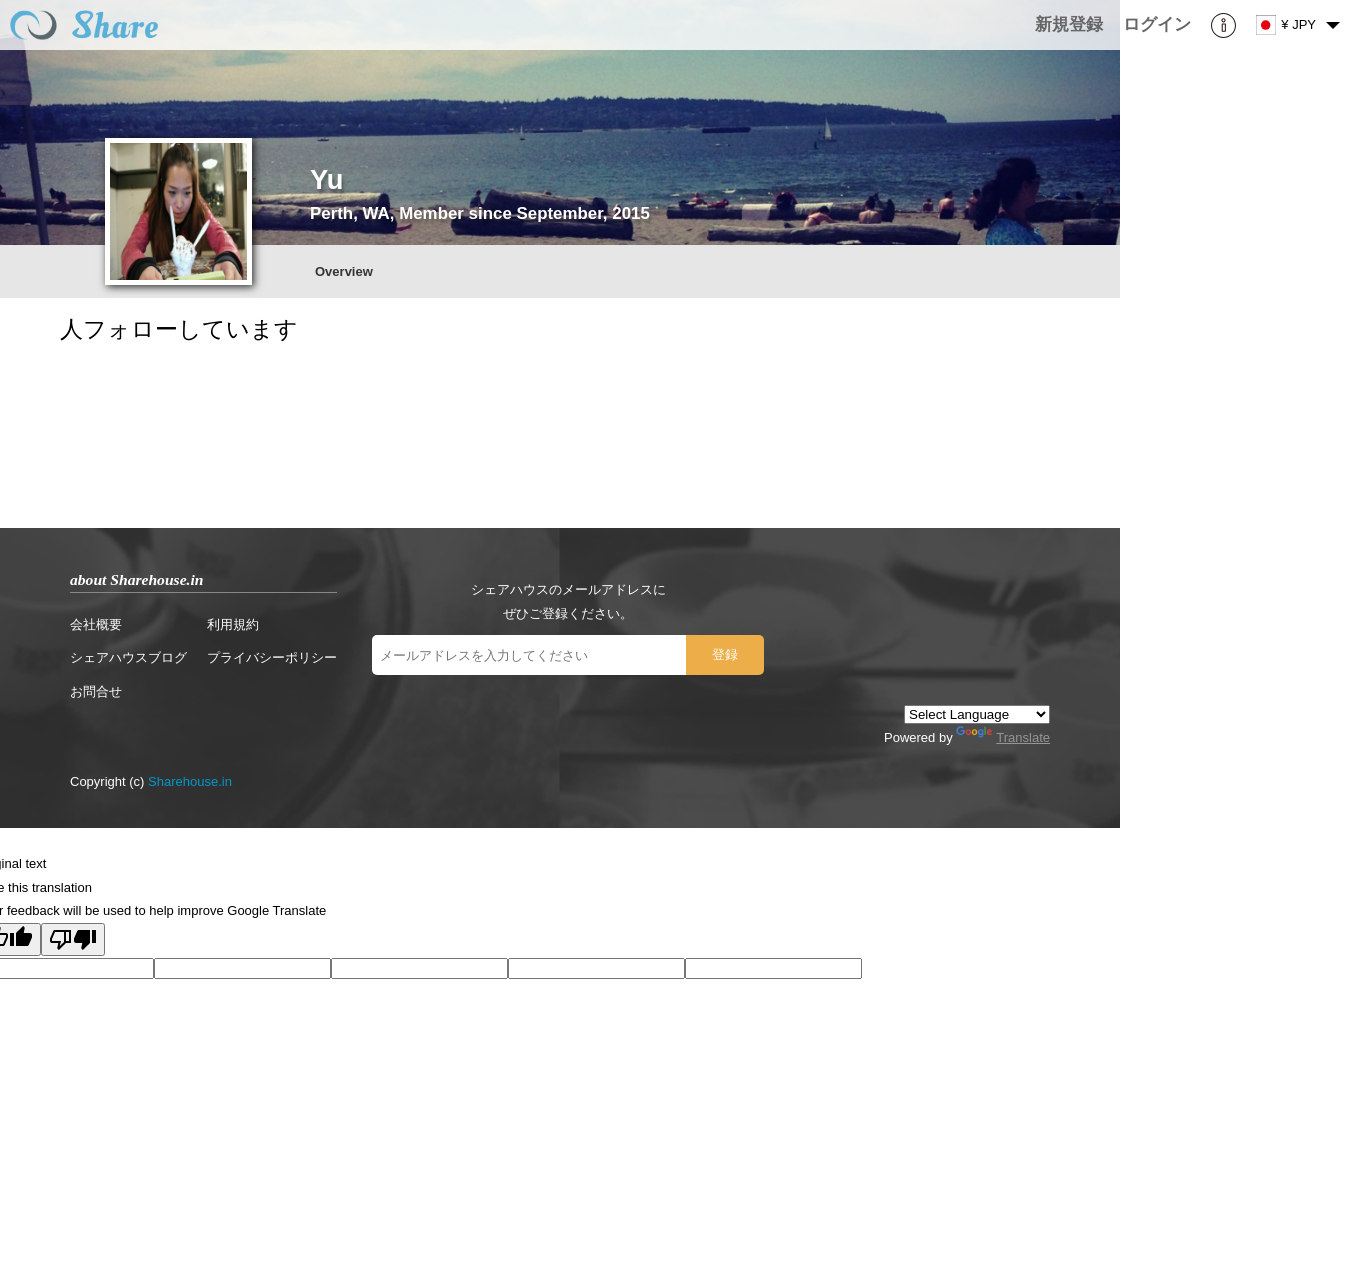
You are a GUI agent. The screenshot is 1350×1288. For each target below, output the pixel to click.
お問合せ (96, 691)
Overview (344, 271)
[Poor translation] (73, 939)
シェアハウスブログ (128, 657)
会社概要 (96, 624)
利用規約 (233, 624)
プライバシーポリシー (272, 657)
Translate (1003, 737)
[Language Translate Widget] (977, 714)
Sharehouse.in (190, 781)
